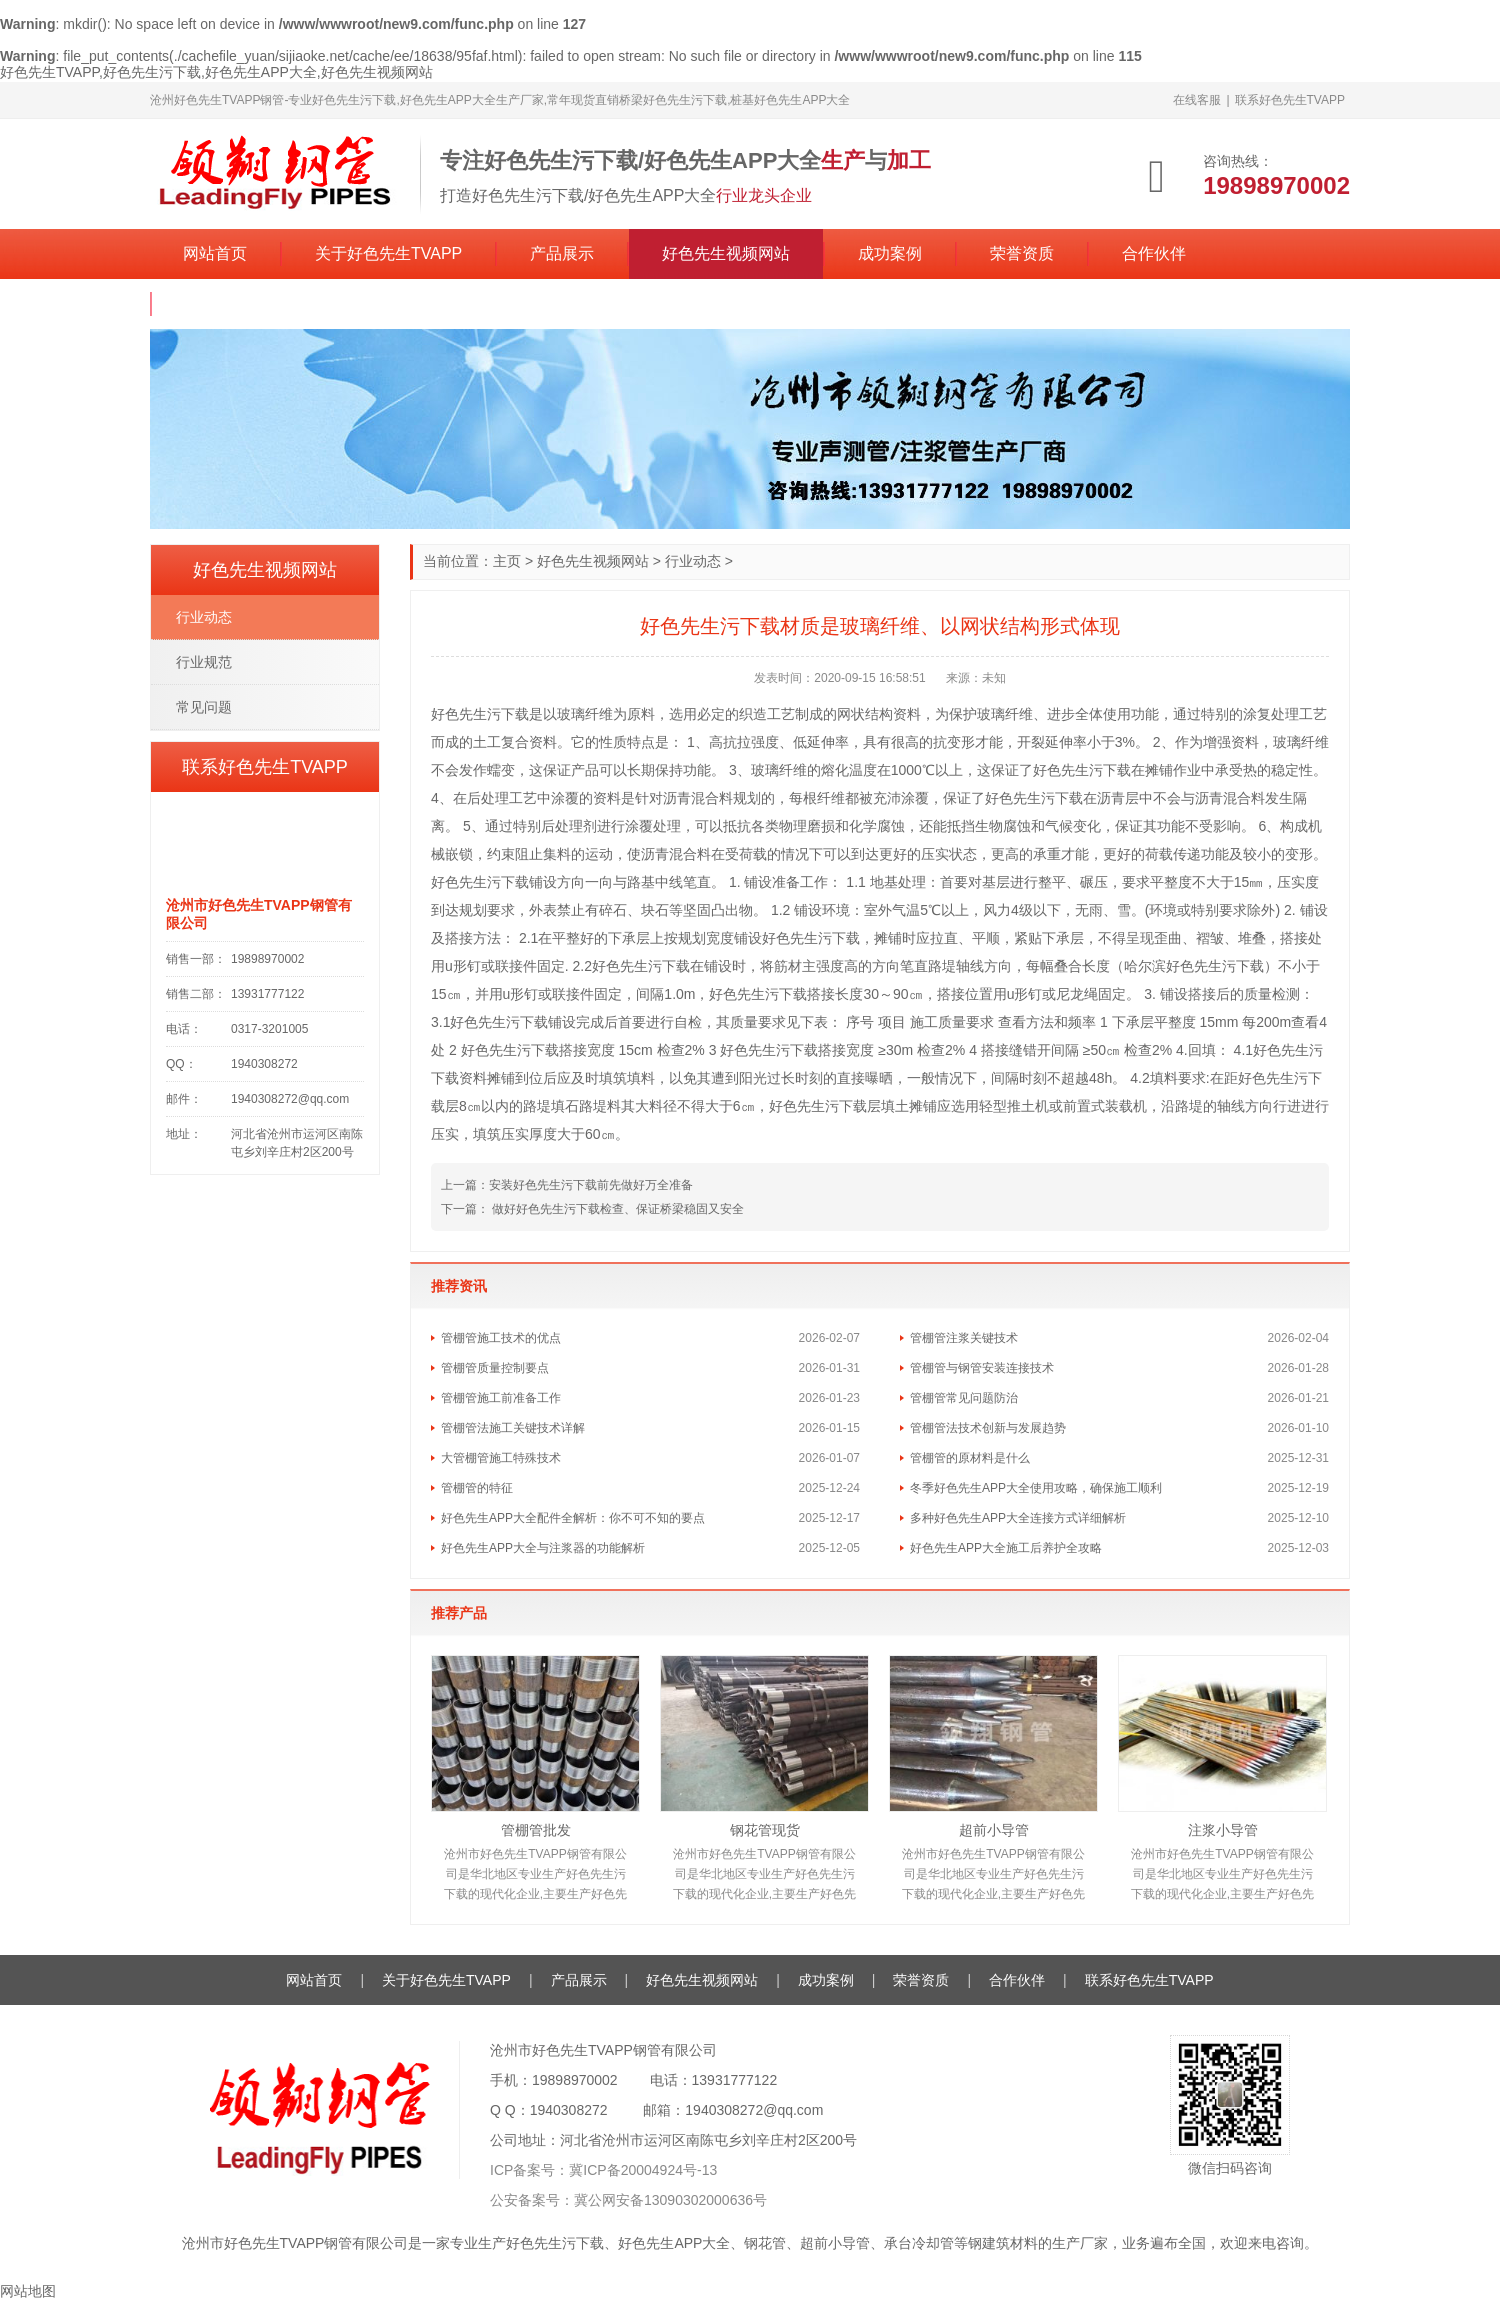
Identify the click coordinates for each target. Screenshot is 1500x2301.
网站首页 (215, 253)
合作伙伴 (1154, 253)
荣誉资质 (1022, 253)
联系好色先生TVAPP (1290, 100)
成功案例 (890, 253)
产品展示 (562, 253)
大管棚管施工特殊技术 (501, 1458)
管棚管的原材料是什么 (970, 1458)
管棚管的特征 (477, 1488)
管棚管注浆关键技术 (964, 1338)
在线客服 (1197, 100)
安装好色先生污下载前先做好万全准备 (591, 1185)
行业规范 (204, 662)
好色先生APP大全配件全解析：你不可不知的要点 (573, 1518)
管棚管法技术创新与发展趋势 (988, 1428)
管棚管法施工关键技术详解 (513, 1428)
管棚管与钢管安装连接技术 (982, 1368)
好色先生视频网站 (726, 253)
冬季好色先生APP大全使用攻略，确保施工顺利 (1036, 1488)
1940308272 (569, 2110)
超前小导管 (994, 1830)
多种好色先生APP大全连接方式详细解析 (1018, 1518)
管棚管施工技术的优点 (501, 1338)
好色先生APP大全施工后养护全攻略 (1006, 1548)
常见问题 (204, 707)
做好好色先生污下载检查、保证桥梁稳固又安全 (616, 1209)
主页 (507, 561)
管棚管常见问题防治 (964, 1398)
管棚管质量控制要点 (495, 1368)
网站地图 (28, 2291)
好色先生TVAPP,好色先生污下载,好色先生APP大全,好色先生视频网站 (216, 72)
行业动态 (693, 561)
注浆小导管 (1223, 1830)
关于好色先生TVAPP (388, 253)
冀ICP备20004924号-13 (643, 2170)
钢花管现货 (765, 1830)
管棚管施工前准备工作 (501, 1398)
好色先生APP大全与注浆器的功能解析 (543, 1548)
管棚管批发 (536, 1830)
